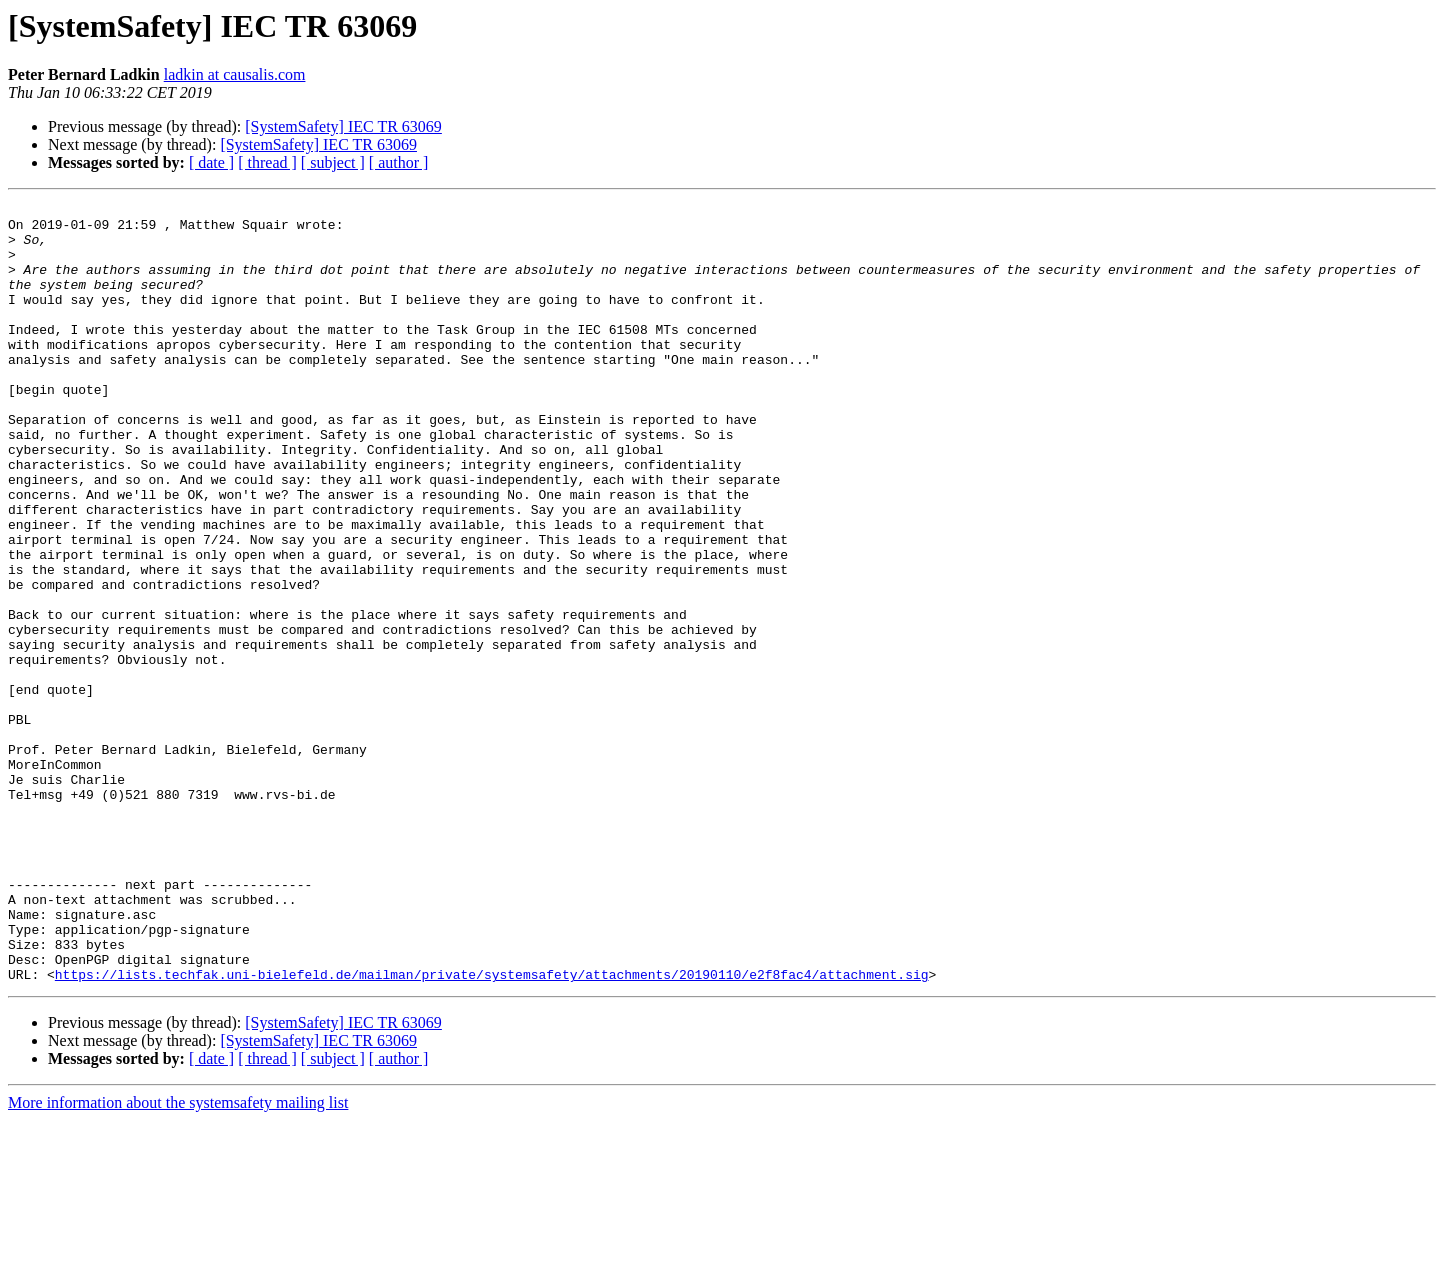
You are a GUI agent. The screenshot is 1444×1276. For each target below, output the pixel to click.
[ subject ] (333, 162)
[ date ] (211, 162)
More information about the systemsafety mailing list (178, 1258)
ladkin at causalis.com (235, 74)
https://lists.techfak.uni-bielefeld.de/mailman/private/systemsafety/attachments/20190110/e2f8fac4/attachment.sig (492, 1130)
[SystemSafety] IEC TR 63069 (343, 126)
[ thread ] (267, 162)
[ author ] (399, 162)
